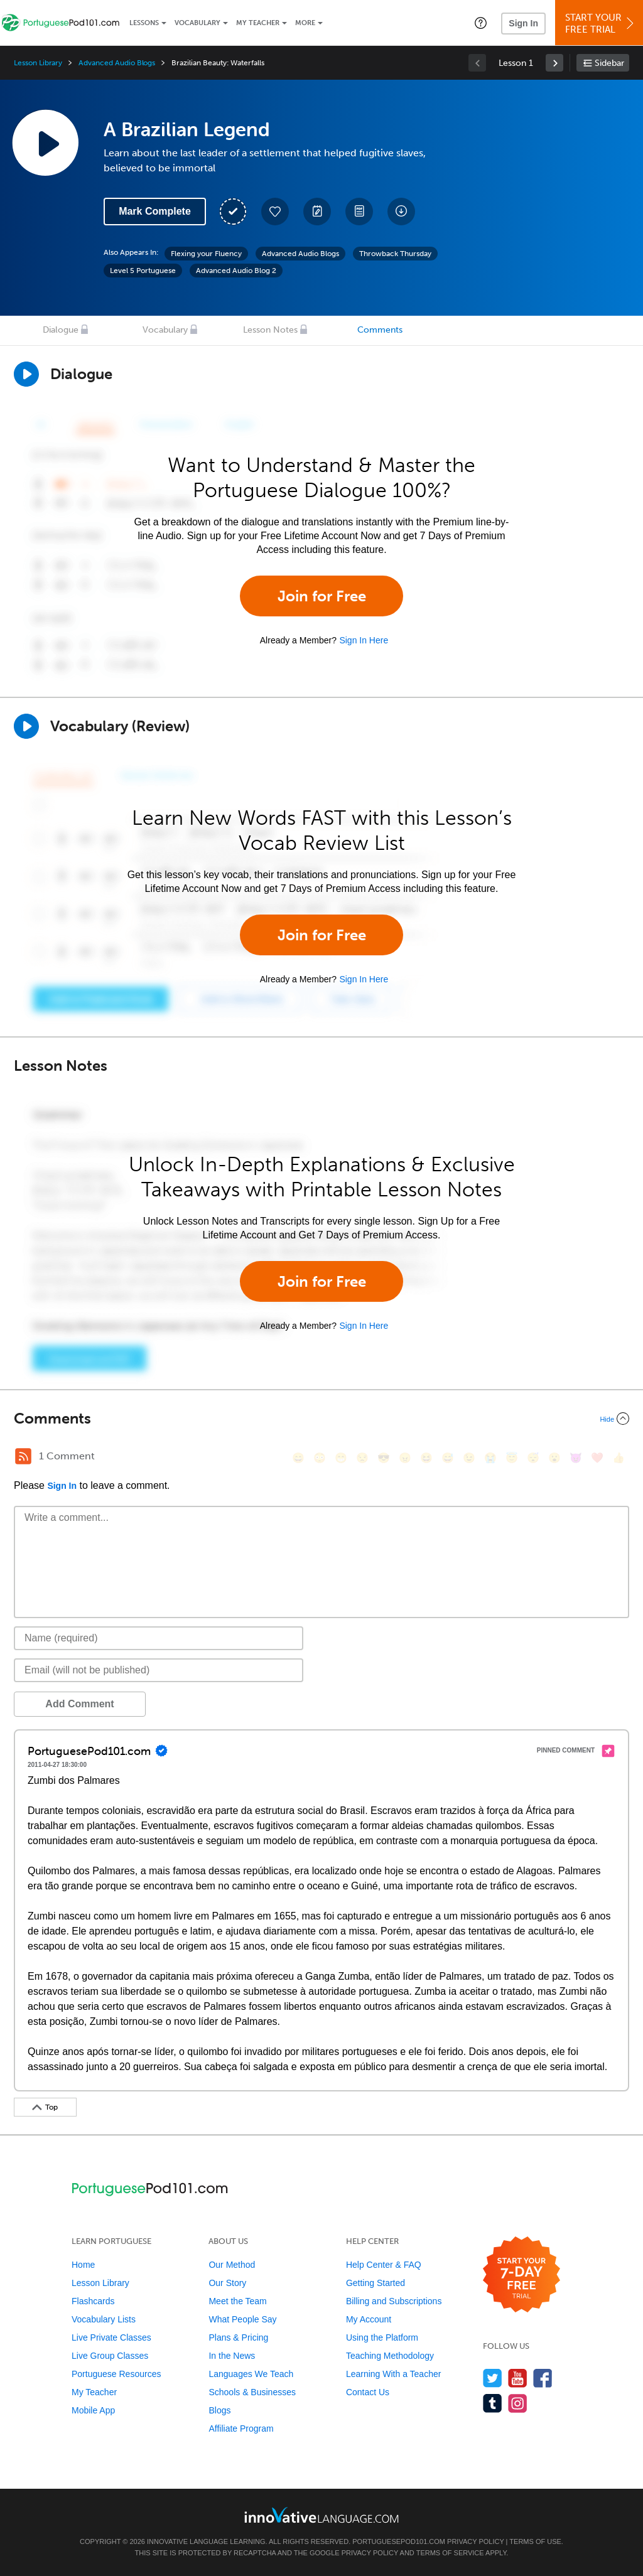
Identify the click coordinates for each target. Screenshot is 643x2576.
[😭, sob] (490, 1457)
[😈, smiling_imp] (575, 1457)
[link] (554, 63)
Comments (380, 330)
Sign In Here (363, 640)
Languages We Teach (250, 2374)
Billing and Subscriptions (394, 2301)
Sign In (523, 23)
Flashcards (93, 2301)
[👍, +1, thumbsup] (618, 1457)
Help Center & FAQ (383, 2265)
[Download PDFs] (359, 211)
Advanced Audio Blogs (116, 62)
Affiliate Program (240, 2428)
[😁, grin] (341, 1457)
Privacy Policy (475, 2541)
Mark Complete (155, 211)
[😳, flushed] (319, 1457)
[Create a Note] (317, 211)
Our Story (227, 2283)
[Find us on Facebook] (543, 2378)
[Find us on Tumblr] (492, 2403)
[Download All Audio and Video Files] (401, 211)
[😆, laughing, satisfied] (426, 1457)
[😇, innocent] (511, 1457)
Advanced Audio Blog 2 (236, 270)
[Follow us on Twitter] (492, 2378)
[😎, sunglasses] (383, 1457)
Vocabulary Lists (104, 2319)
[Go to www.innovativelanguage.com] (321, 2514)
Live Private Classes (111, 2337)
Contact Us (367, 2392)
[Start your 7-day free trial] (521, 2275)
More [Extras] (305, 23)
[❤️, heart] (597, 1457)
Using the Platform (382, 2337)
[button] (481, 22)
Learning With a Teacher (393, 2374)
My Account (368, 2319)
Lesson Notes (270, 330)
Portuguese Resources (116, 2374)
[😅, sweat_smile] (447, 1457)
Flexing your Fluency (206, 253)
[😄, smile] (298, 1457)
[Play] (26, 726)
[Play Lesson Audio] (45, 142)
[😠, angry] (405, 1457)
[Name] (158, 1638)
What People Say (242, 2319)
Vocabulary (197, 23)
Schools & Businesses (252, 2392)
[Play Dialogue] (26, 374)
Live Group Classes (110, 2356)
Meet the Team (237, 2301)
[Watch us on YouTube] (517, 2378)
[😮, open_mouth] (554, 1457)
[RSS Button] (23, 1456)
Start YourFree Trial (601, 23)
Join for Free (322, 596)
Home (83, 2265)
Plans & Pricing (238, 2337)
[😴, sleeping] (533, 1457)
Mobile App (93, 2410)
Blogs (219, 2410)
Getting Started (375, 2283)
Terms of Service (450, 2553)
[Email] (158, 1670)
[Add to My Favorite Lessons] (275, 211)
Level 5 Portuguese (143, 270)
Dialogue (60, 330)
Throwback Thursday (395, 253)
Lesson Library (38, 62)
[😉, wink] (469, 1457)
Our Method (231, 2265)
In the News (231, 2356)
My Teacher (257, 23)
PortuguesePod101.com (398, 2541)
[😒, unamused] (362, 1457)
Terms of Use (535, 2541)
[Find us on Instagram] (517, 2403)
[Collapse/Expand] (321, 1418)
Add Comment (79, 1704)
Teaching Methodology (390, 2356)
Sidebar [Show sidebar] (609, 63)
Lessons (144, 23)
